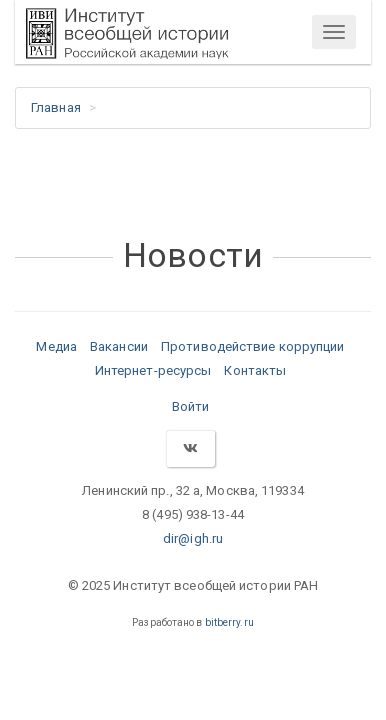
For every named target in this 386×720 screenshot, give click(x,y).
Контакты (255, 370)
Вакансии (119, 346)
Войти (191, 406)
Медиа (56, 346)
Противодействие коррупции (253, 346)
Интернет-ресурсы (153, 370)
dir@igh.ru (193, 538)
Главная (56, 107)
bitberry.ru (229, 622)
